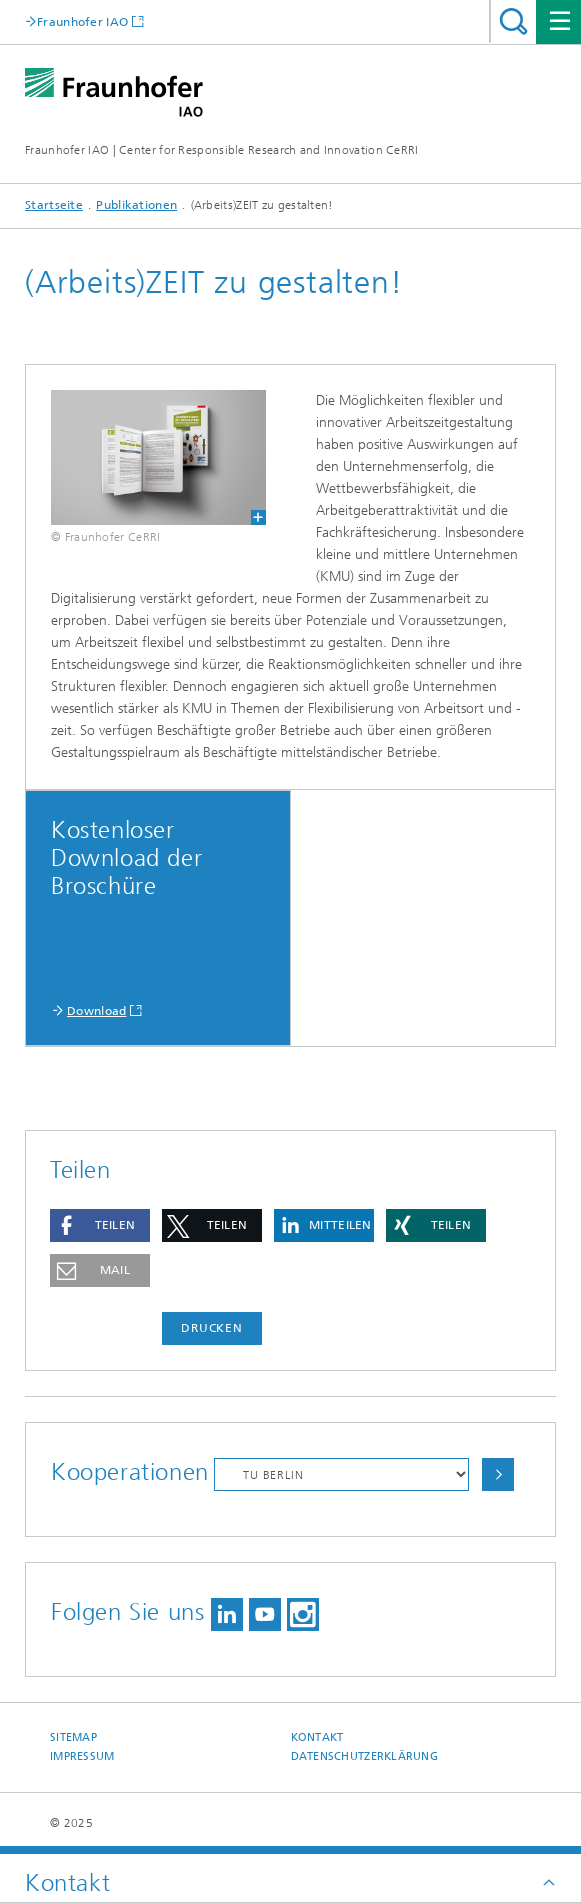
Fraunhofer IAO (82, 21)
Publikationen (136, 205)
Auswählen (498, 1474)
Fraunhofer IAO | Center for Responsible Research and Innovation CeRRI (222, 150)
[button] (100, 1225)
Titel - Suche (513, 21)
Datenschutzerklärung (365, 1756)
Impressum (82, 1756)
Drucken (212, 1328)
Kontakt (317, 1737)
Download (96, 1011)
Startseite (54, 205)
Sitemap (73, 1737)
